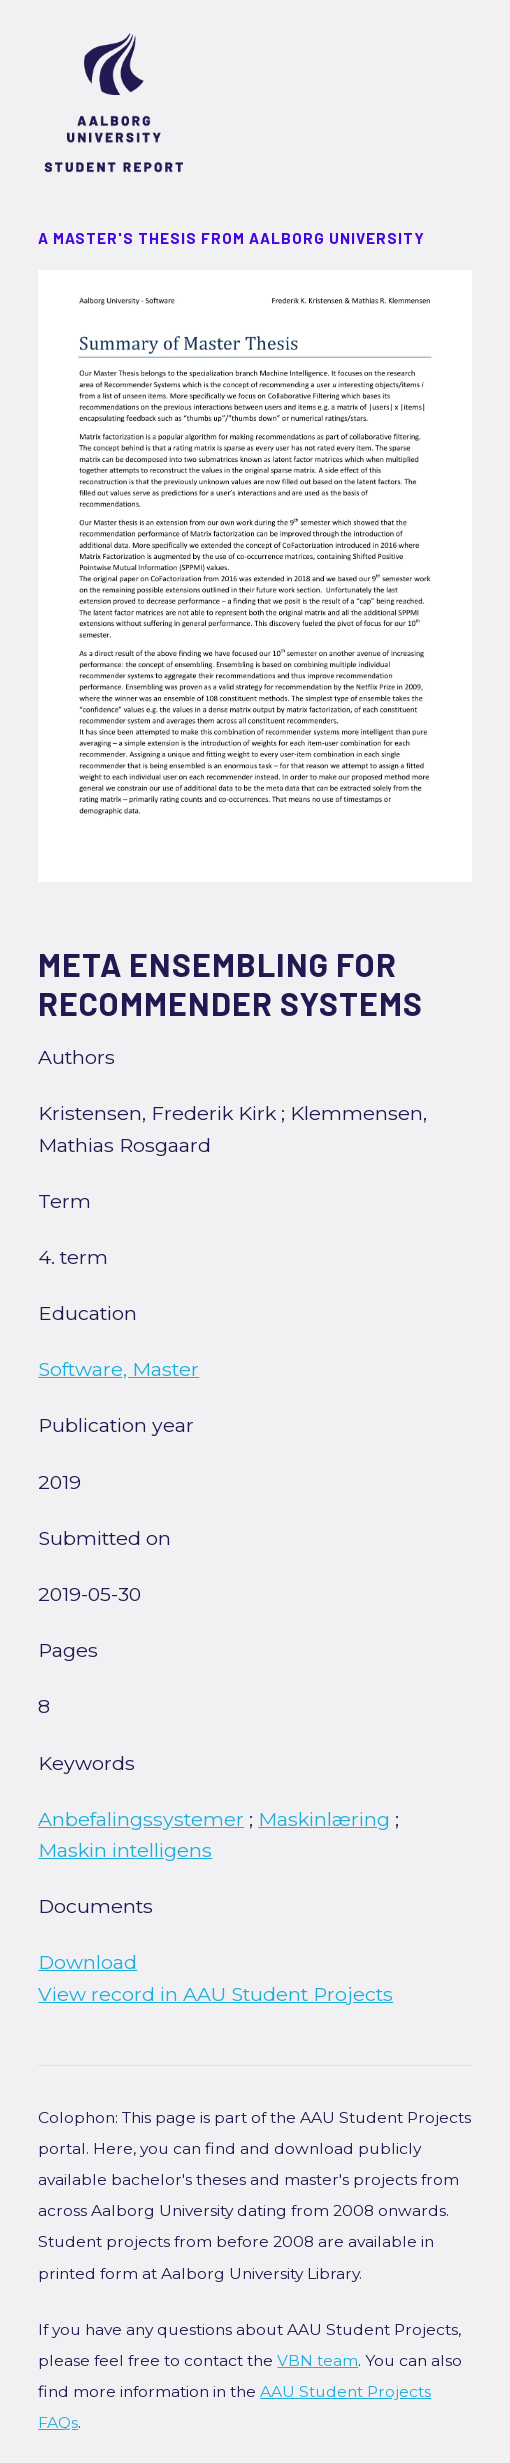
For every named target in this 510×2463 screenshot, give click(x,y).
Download (87, 1962)
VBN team (317, 2360)
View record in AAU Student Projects (215, 1994)
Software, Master (118, 1369)
